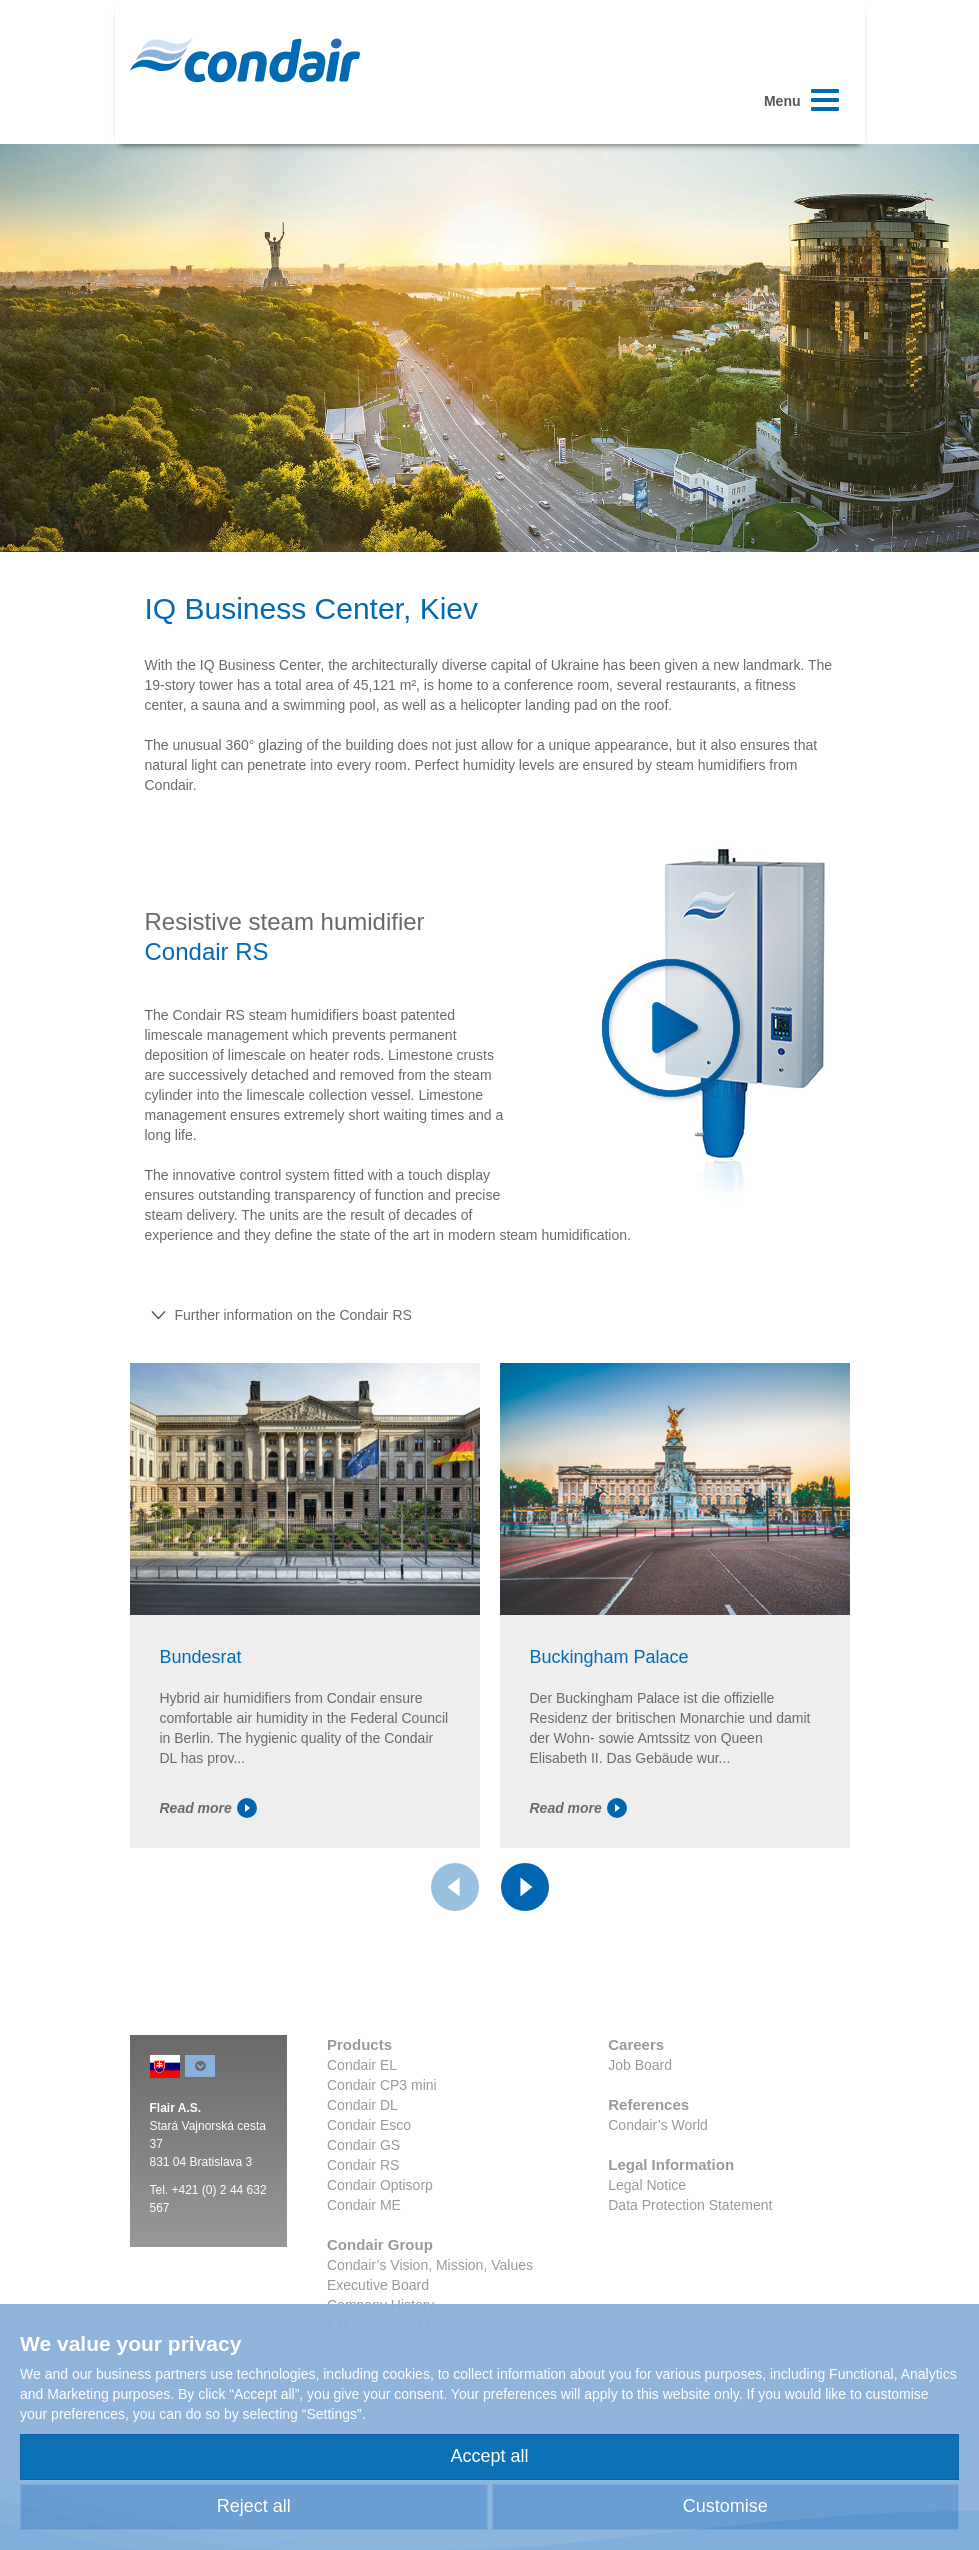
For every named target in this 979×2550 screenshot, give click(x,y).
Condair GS (363, 2145)
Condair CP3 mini (382, 2085)
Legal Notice (647, 2185)
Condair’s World (658, 2125)
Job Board (640, 2065)
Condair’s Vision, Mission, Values (430, 2265)
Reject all (254, 2506)
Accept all (489, 2456)
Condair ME (364, 2205)
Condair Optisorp (380, 2185)
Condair (245, 60)
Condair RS (363, 2165)
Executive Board (378, 2285)
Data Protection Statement (690, 2205)
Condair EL (362, 2065)
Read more (208, 1808)
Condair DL (362, 2105)
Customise (725, 2506)
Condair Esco (369, 2125)
